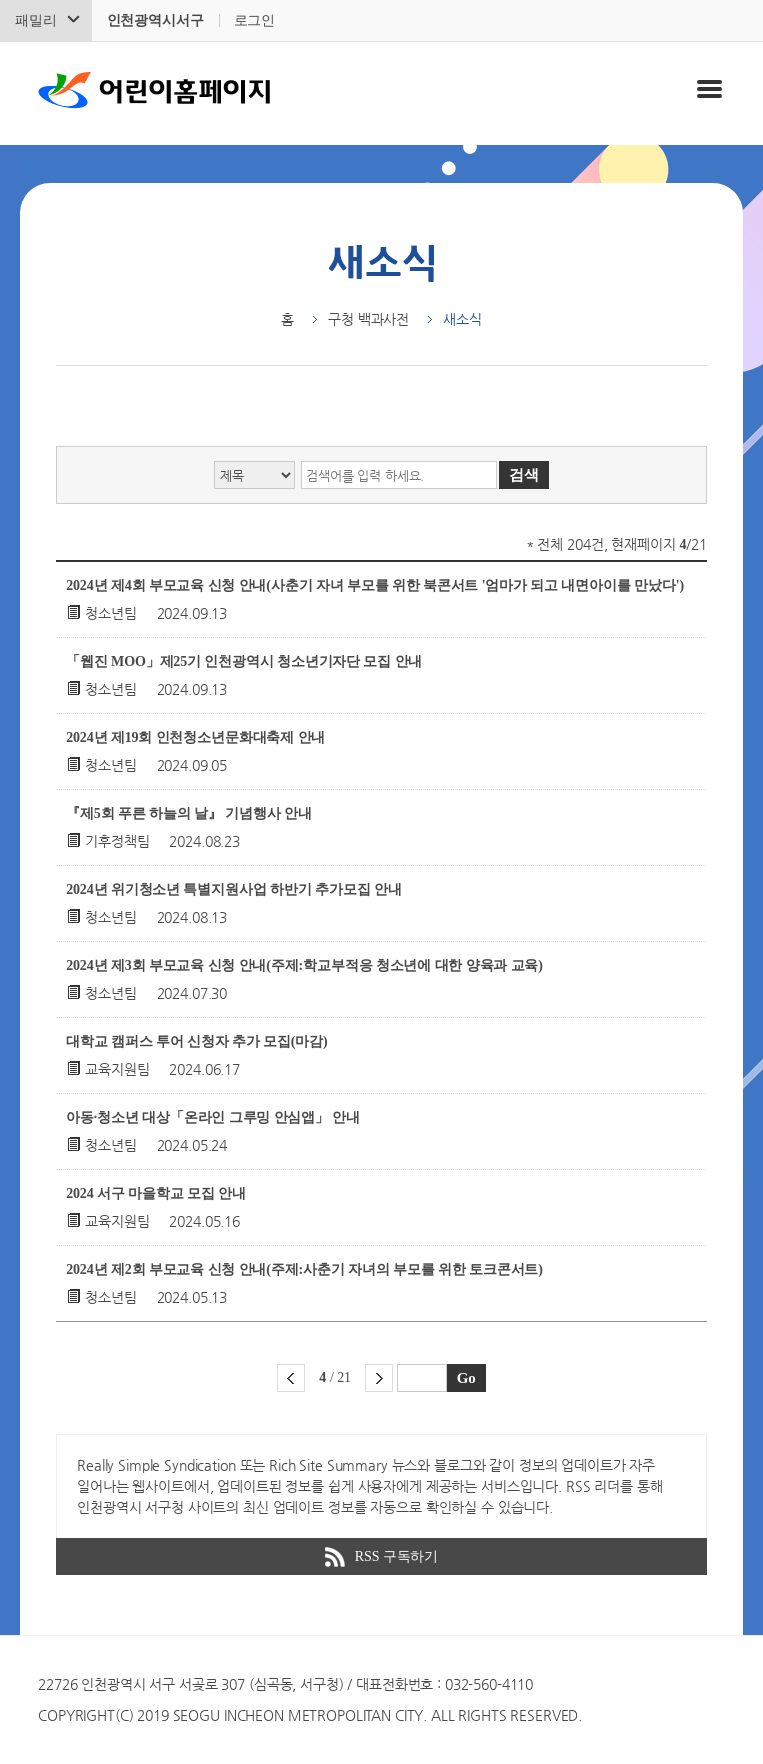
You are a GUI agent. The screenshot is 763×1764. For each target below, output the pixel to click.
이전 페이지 (291, 1378)
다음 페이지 (379, 1378)
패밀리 (36, 20)
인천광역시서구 (155, 20)
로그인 (255, 20)
